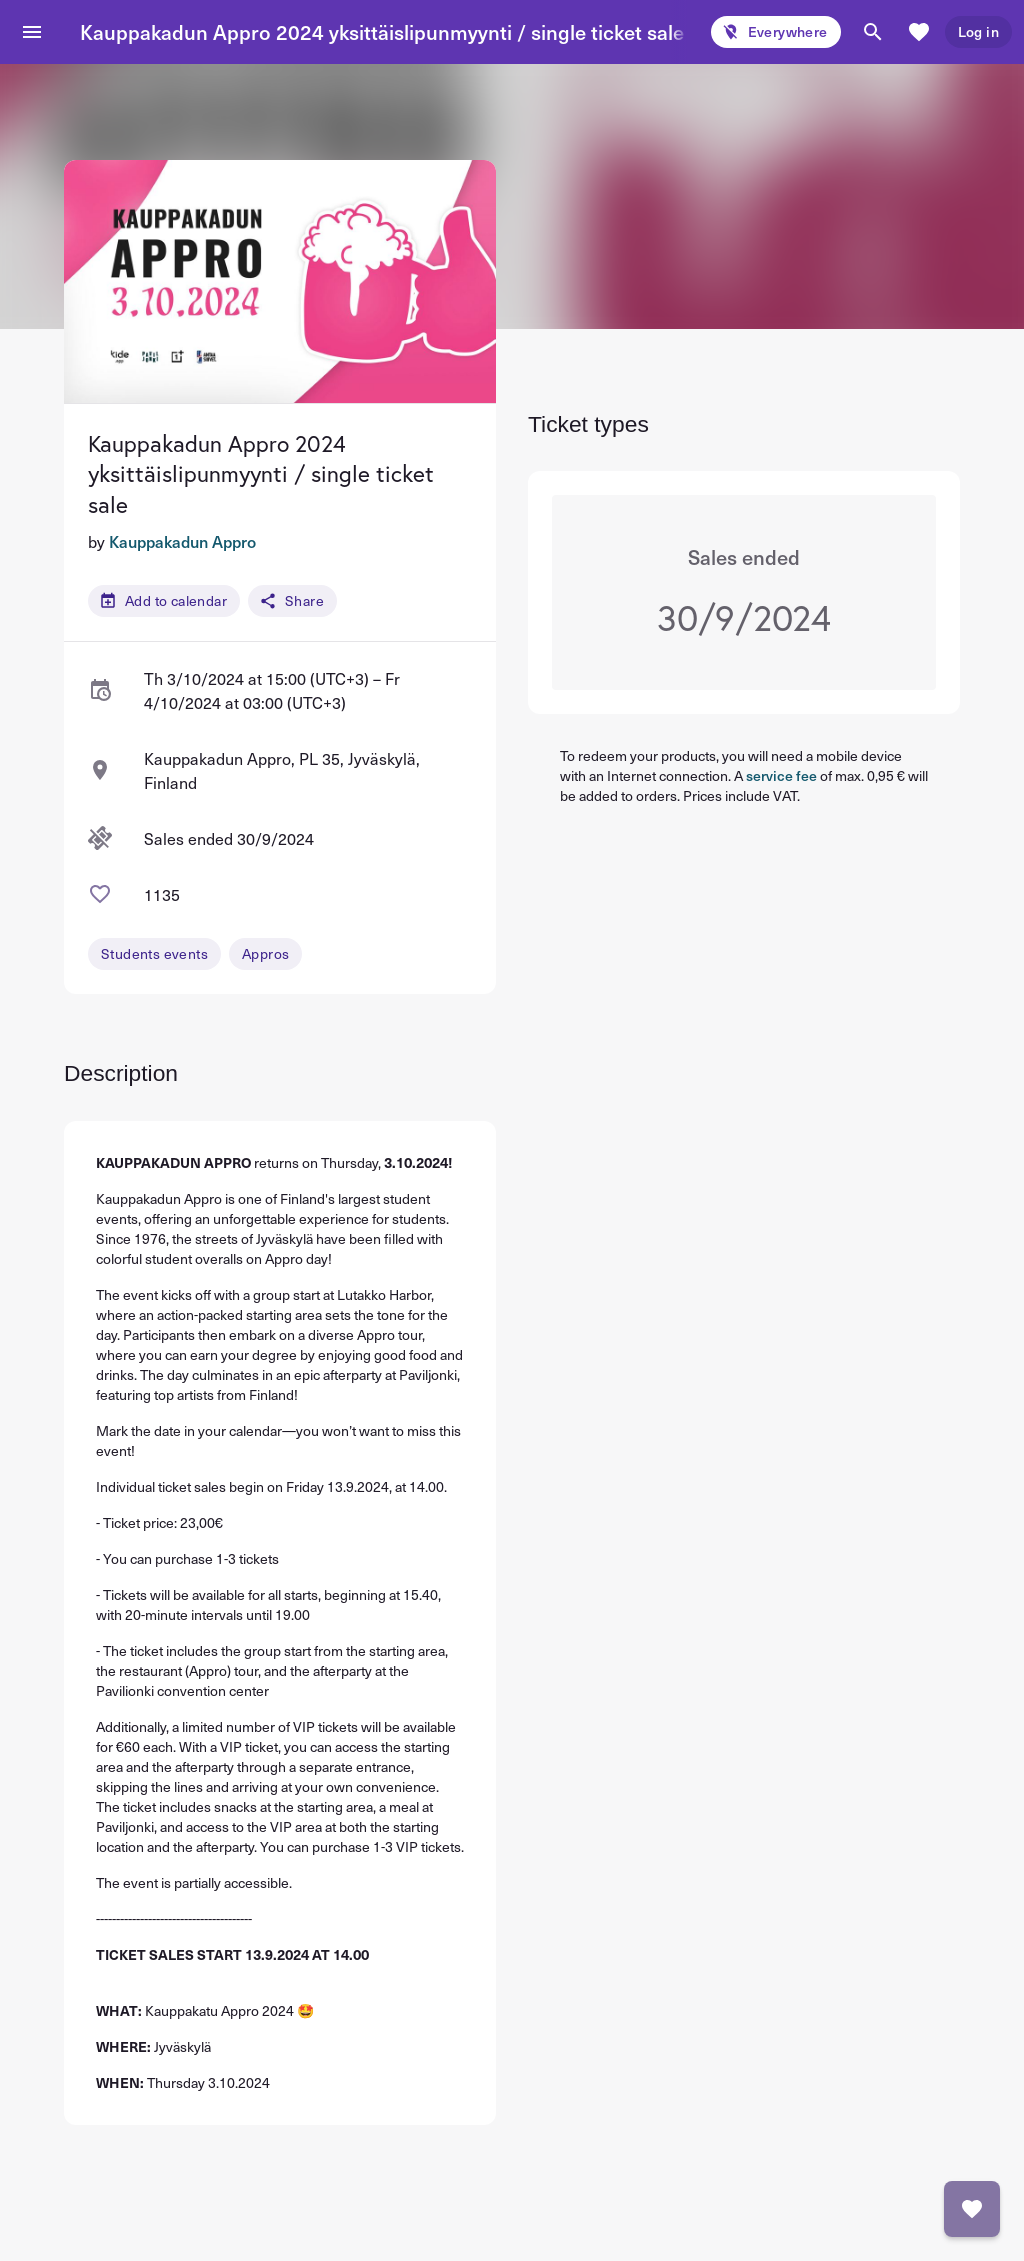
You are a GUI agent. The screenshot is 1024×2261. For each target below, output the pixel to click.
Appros (265, 953)
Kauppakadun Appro (182, 541)
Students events (154, 953)
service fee (781, 775)
